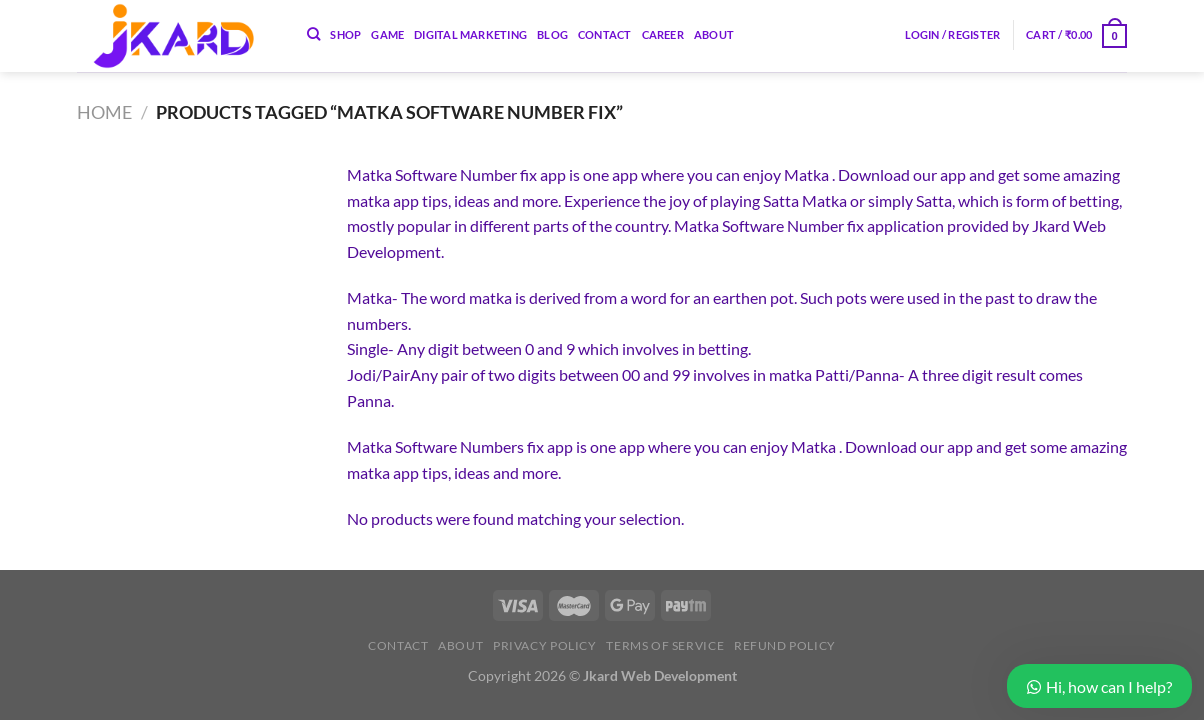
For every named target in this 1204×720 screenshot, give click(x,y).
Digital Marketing (470, 34)
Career (663, 34)
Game (387, 34)
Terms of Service (665, 645)
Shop (345, 34)
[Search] (313, 34)
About (714, 34)
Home (104, 112)
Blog (552, 34)
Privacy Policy (545, 645)
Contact (605, 34)
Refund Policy (785, 645)
